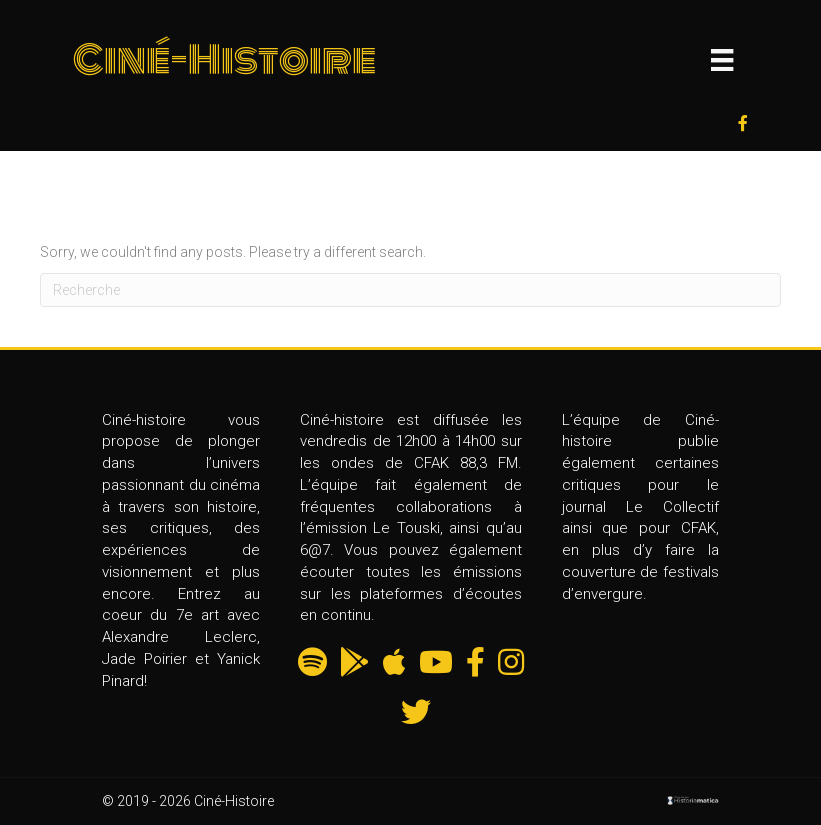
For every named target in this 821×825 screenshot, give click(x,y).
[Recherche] (410, 290)
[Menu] (722, 60)
